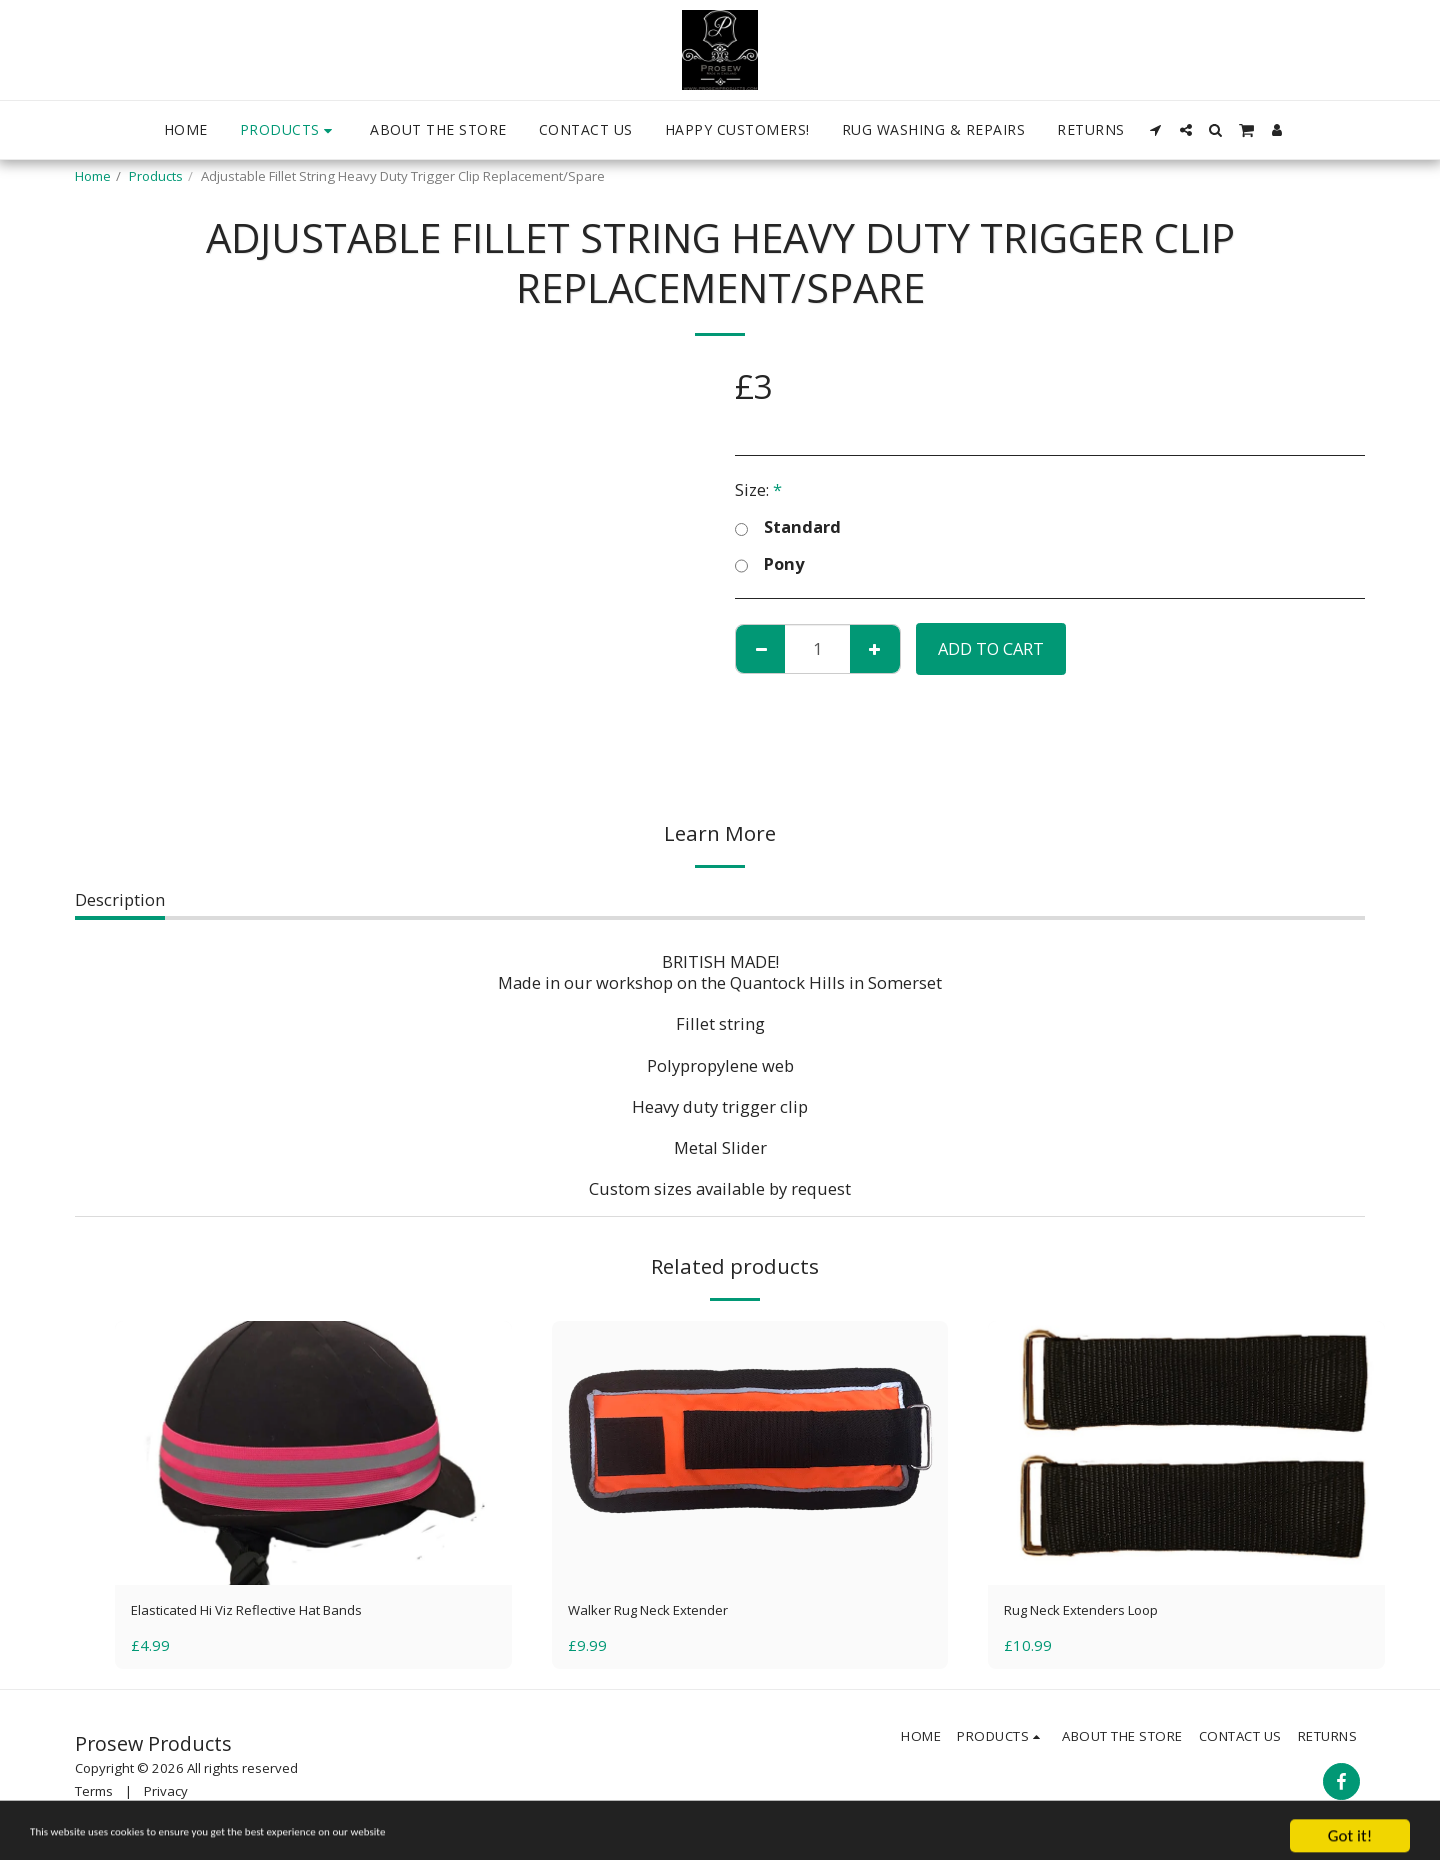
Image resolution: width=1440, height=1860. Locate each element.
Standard (788, 527)
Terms (94, 1796)
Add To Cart (991, 648)
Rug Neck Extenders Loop (1103, 1612)
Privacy (166, 1796)
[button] (1156, 130)
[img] (313, 1453)
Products (156, 176)
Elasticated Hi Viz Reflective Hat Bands (278, 1612)
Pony (769, 564)
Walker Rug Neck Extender (670, 1612)
